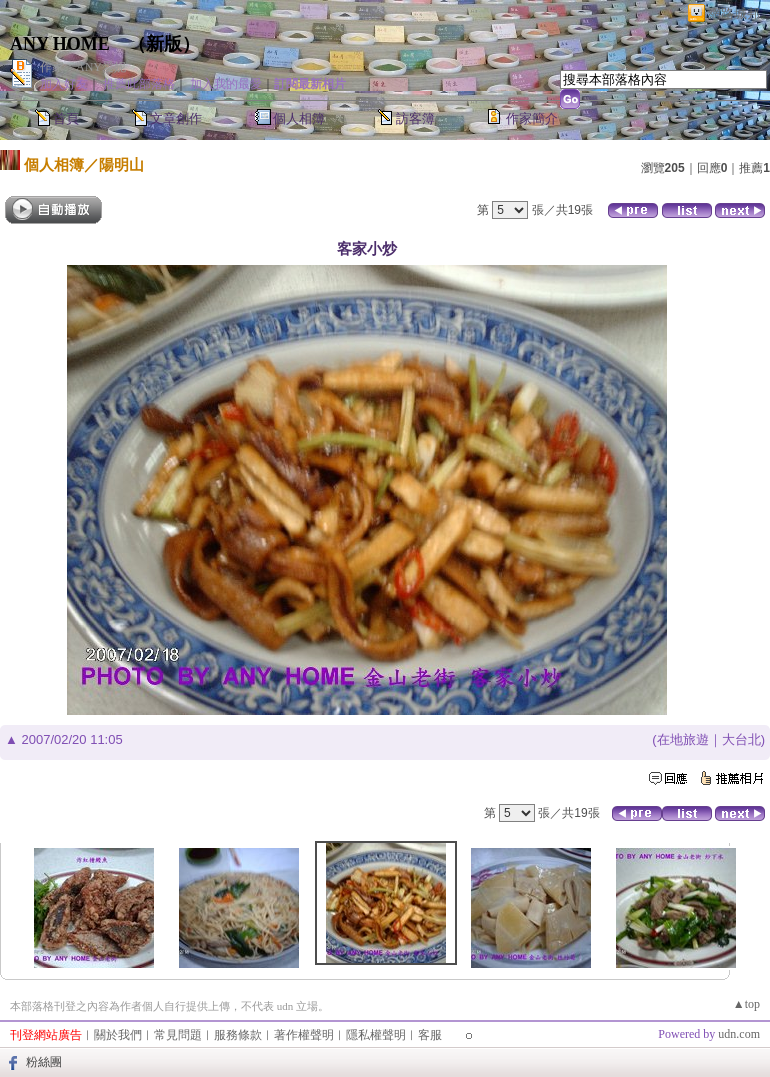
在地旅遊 (683, 739)
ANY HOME (60, 44)
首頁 (66, 118)
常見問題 (178, 1035)
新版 (164, 44)
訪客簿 (415, 118)
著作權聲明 (304, 1035)
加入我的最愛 (226, 84)
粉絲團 (44, 1062)
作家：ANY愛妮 (83, 67)
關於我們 (118, 1035)
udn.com (739, 1034)
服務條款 (238, 1035)
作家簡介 (532, 118)
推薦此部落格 (139, 84)
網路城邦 (734, 13)
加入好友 (64, 84)
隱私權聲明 (376, 1035)
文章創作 (176, 118)
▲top (746, 1004)
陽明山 (121, 164)
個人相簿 (299, 118)
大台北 (741, 739)
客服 (430, 1035)
